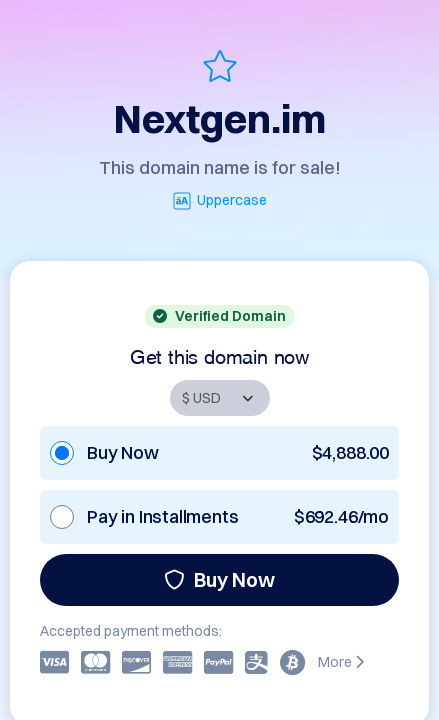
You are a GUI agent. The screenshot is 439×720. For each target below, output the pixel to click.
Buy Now (219, 579)
